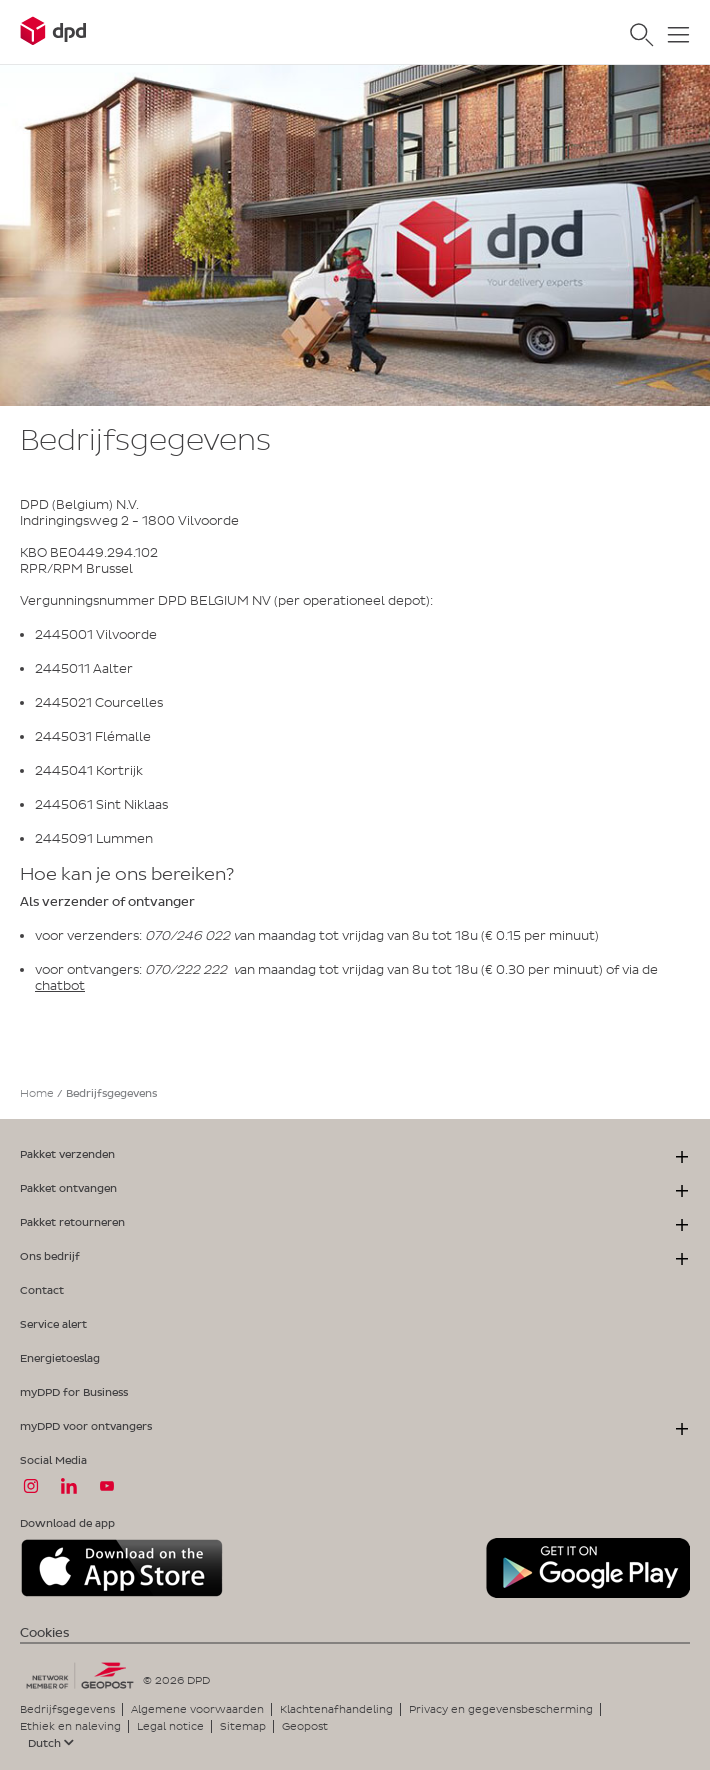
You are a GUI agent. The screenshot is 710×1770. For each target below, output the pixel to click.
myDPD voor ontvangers (86, 1426)
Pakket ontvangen (68, 1188)
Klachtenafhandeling (336, 1709)
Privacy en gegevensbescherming (501, 1709)
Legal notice (170, 1726)
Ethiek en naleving (70, 1726)
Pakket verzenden (67, 1154)
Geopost (305, 1726)
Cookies (44, 1632)
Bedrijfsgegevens (67, 1709)
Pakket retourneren (72, 1222)
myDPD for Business (74, 1392)
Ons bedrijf (50, 1256)
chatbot (60, 985)
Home (37, 1093)
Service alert (53, 1324)
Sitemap (243, 1726)
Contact (42, 1290)
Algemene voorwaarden (197, 1709)
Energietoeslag (60, 1358)
